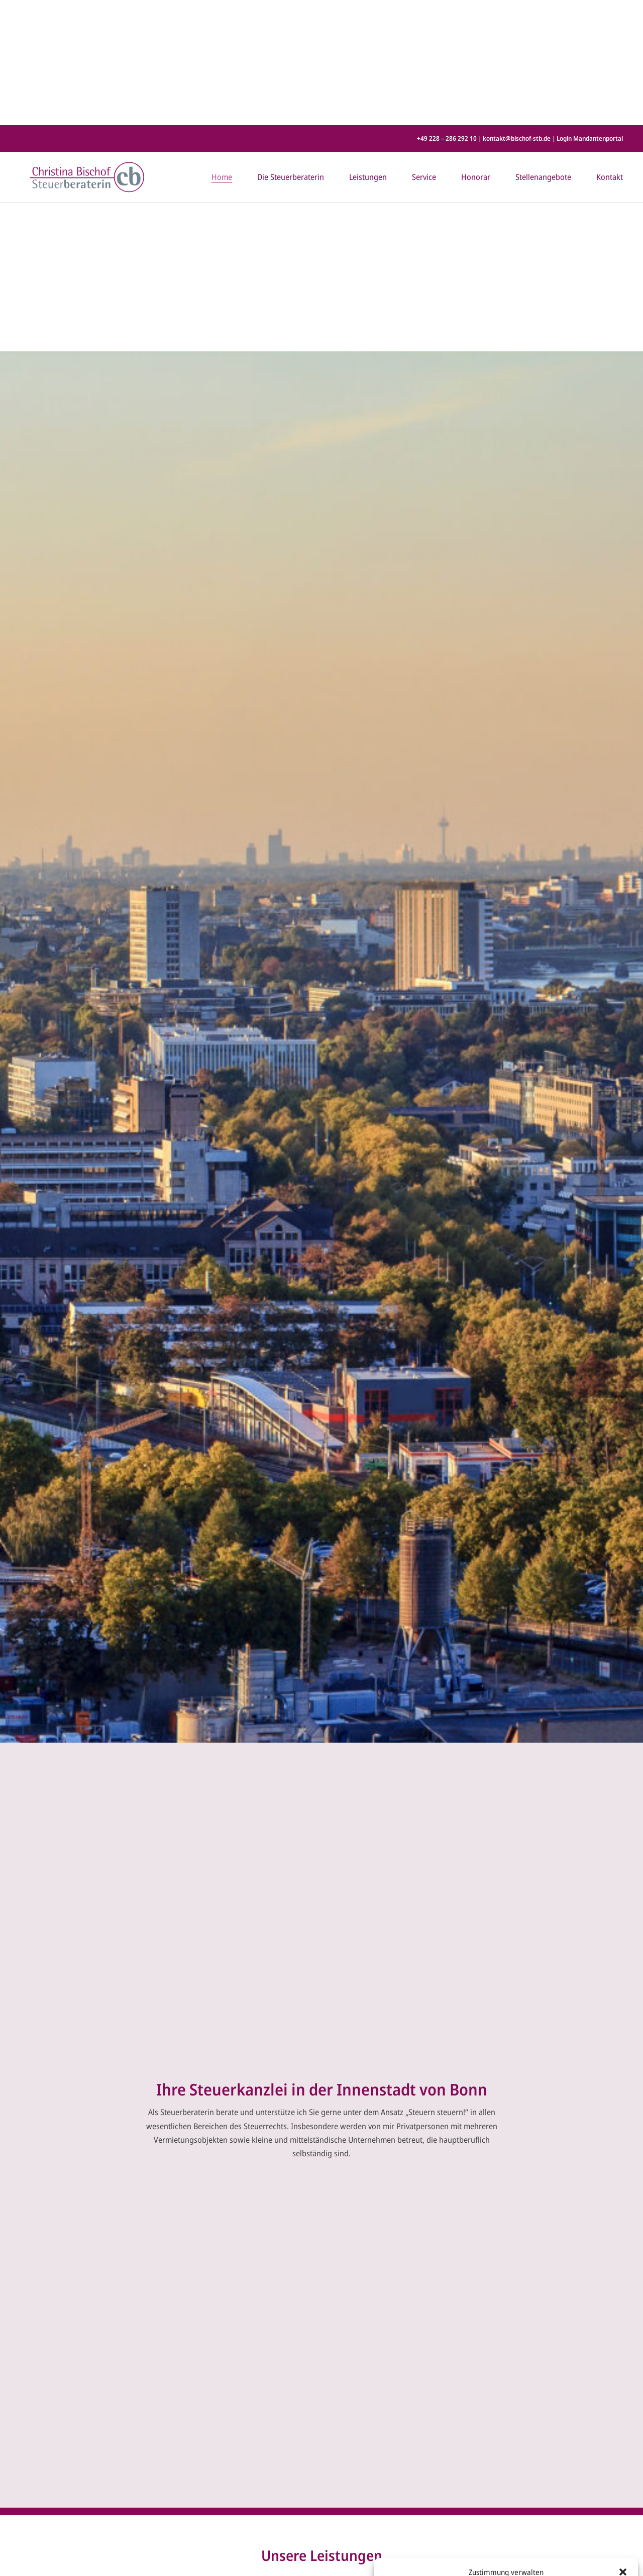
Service (424, 51)
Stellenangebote (543, 51)
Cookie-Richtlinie (470, 2556)
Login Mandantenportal (590, 13)
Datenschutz (513, 2556)
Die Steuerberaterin (290, 51)
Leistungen (368, 51)
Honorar (475, 51)
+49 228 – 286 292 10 (447, 13)
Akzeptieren (420, 2532)
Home (221, 51)
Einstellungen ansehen (584, 2532)
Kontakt (609, 51)
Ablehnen (498, 2532)
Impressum (549, 2556)
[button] (623, 2447)
